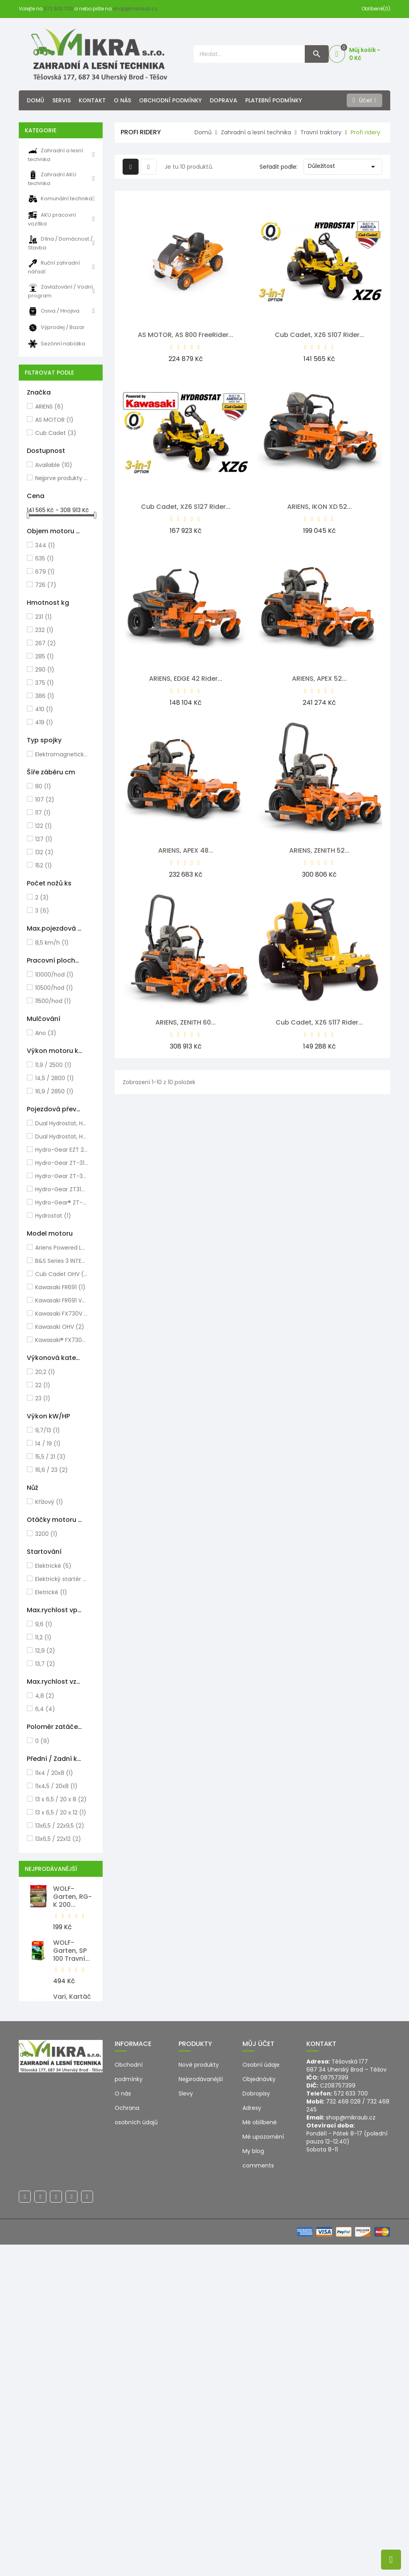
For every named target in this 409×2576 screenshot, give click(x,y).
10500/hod (54, 988)
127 (43, 839)
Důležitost (343, 166)
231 (43, 617)
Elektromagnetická (61, 754)
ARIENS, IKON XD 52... (319, 506)
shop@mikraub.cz (135, 8)
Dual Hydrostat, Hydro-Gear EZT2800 (61, 1136)
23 (42, 1398)
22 (42, 1385)
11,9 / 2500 (53, 1065)
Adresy (251, 2439)
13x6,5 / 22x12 (58, 1839)
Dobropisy (256, 2425)
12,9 (45, 1651)
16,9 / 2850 (54, 1091)
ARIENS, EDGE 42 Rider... (185, 678)
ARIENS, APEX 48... (185, 850)
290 (44, 670)
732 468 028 (343, 2433)
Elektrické (53, 1566)
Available (53, 465)
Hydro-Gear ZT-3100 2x (61, 1163)
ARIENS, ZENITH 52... (319, 850)
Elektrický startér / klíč (61, 1579)
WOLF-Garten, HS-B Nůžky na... (72, 2174)
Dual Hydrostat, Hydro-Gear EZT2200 (61, 1123)
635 (44, 558)
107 (44, 800)
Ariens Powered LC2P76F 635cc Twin (61, 1248)
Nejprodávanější (201, 2411)
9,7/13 (47, 1430)
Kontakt (92, 100)
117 (43, 813)
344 (45, 545)
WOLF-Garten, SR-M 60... (72, 2228)
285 (44, 656)
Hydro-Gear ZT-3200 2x (61, 1176)
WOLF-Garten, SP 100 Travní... (71, 1950)
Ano (45, 1033)
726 (45, 585)
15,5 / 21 (50, 1457)
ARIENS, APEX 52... (319, 678)
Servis (61, 100)
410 (44, 709)
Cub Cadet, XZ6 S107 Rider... (319, 334)
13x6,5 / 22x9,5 (59, 1826)
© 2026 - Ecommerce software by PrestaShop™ (85, 2563)
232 (44, 630)
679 (45, 572)
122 (43, 826)
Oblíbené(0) (375, 8)
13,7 (45, 1664)
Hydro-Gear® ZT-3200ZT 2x (61, 1202)
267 (45, 643)
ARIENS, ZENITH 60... (185, 1022)
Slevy (186, 2425)
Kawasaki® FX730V (61, 1340)
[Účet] (364, 100)
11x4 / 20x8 (54, 1773)
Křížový (49, 1502)
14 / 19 (48, 1444)
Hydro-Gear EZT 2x (61, 1150)
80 (43, 786)
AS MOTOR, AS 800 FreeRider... (185, 334)
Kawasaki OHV (59, 1327)
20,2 (45, 1372)
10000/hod (54, 975)
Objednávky (259, 2411)
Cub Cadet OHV (61, 1274)
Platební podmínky (273, 100)
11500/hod (53, 1001)
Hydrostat (53, 1216)
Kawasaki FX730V (61, 1314)
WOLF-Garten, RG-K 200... (72, 1896)
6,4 (45, 1709)
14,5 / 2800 (54, 1078)
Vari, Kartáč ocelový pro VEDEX (72, 2004)
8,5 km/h (52, 943)
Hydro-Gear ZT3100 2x (61, 1189)
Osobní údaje (261, 2396)
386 (44, 696)
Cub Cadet (55, 433)
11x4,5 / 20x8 (56, 1786)
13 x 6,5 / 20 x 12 (60, 1812)
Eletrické (51, 1592)
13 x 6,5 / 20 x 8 (61, 1799)
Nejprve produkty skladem (61, 478)
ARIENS (49, 407)
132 (44, 852)
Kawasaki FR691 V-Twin (61, 1300)
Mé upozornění (263, 2468)
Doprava (223, 100)
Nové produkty (199, 2396)
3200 (46, 1534)
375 (44, 683)
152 (43, 865)
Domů (35, 100)
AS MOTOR (54, 420)
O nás (122, 100)
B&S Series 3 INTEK (61, 1261)
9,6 (43, 1624)
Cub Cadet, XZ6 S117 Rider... (319, 1022)
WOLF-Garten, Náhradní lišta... (68, 2116)
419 (44, 722)
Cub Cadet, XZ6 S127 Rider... (185, 506)
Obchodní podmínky (170, 100)
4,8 (44, 1696)
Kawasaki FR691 (60, 1287)
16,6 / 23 (51, 1470)
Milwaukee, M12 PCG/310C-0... (71, 2286)
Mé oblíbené (259, 2454)
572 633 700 (58, 8)
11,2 (43, 1637)
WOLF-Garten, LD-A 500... (73, 2058)
